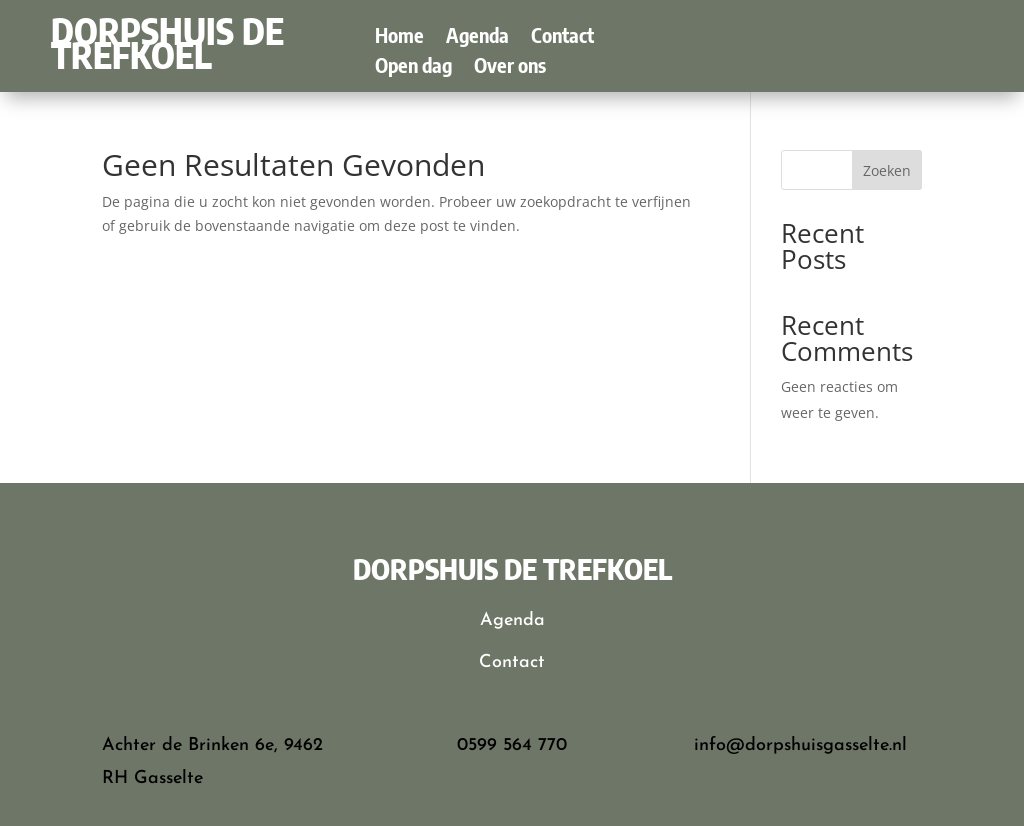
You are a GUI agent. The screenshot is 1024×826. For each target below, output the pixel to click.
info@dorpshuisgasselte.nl (800, 745)
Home (399, 37)
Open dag (413, 67)
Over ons (510, 67)
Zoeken (887, 170)
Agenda (477, 37)
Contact (562, 37)
